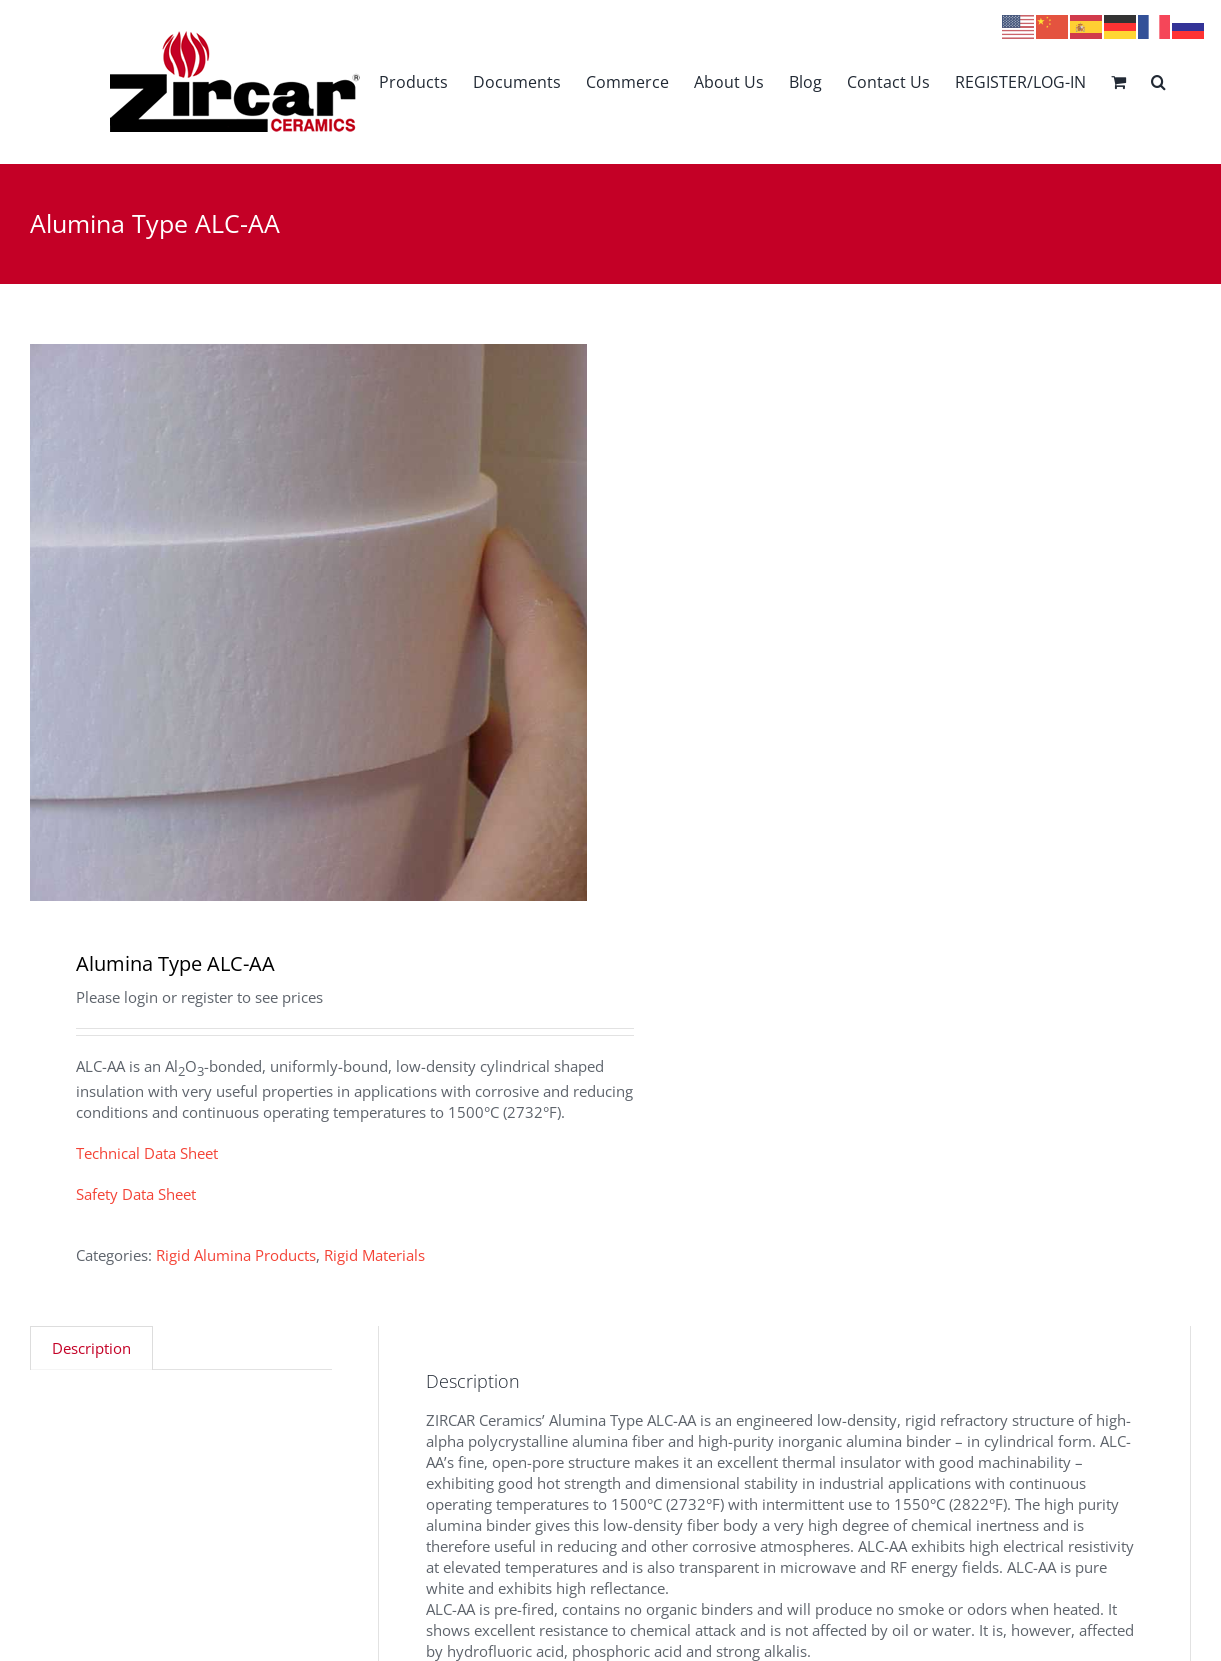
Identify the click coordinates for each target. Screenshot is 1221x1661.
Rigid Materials (374, 1255)
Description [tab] (91, 1348)
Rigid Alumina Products (236, 1255)
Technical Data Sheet (147, 1153)
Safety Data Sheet (136, 1194)
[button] (1158, 81)
